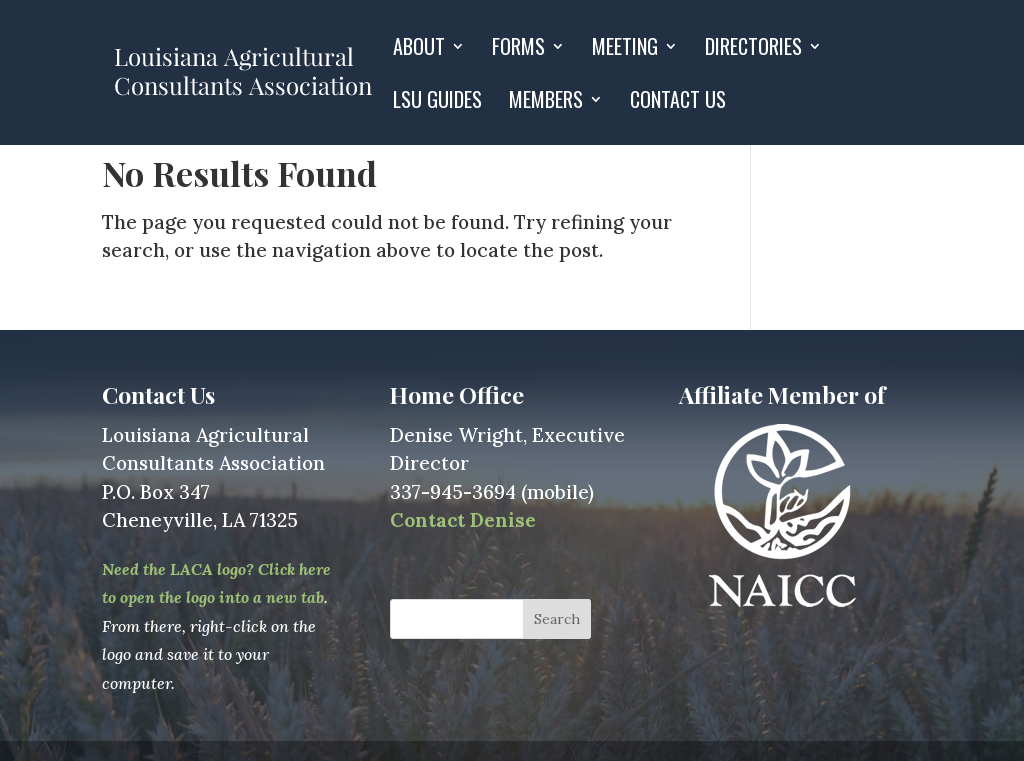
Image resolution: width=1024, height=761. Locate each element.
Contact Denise (463, 520)
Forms (518, 50)
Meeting (625, 50)
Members (546, 103)
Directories (753, 50)
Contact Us (678, 103)
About (419, 50)
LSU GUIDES (437, 103)
